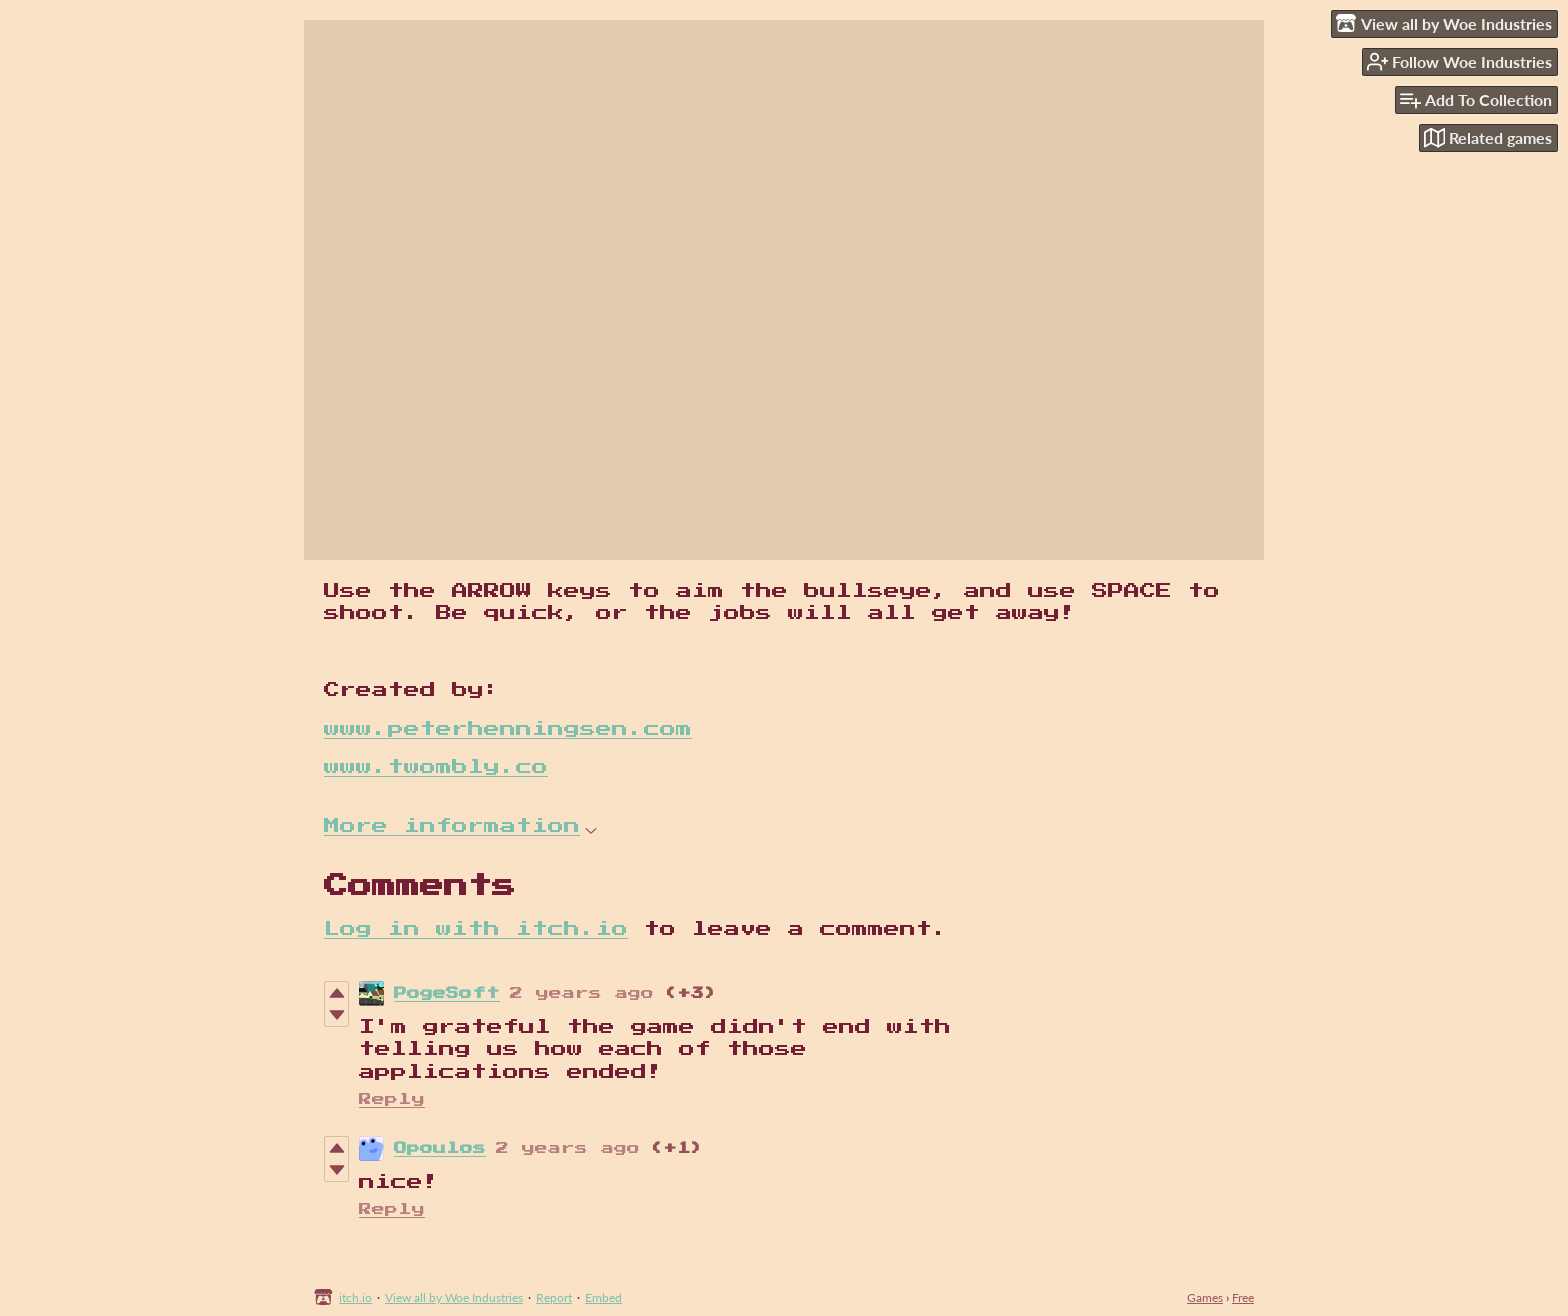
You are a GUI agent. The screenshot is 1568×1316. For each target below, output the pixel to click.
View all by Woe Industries (454, 1297)
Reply (392, 1099)
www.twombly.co (436, 767)
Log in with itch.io (476, 929)
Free (1243, 1297)
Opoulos (440, 1148)
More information (460, 826)
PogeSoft (447, 993)
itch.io (355, 1297)
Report (554, 1297)
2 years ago (582, 993)
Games (1205, 1297)
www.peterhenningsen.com (508, 729)
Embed (603, 1297)
